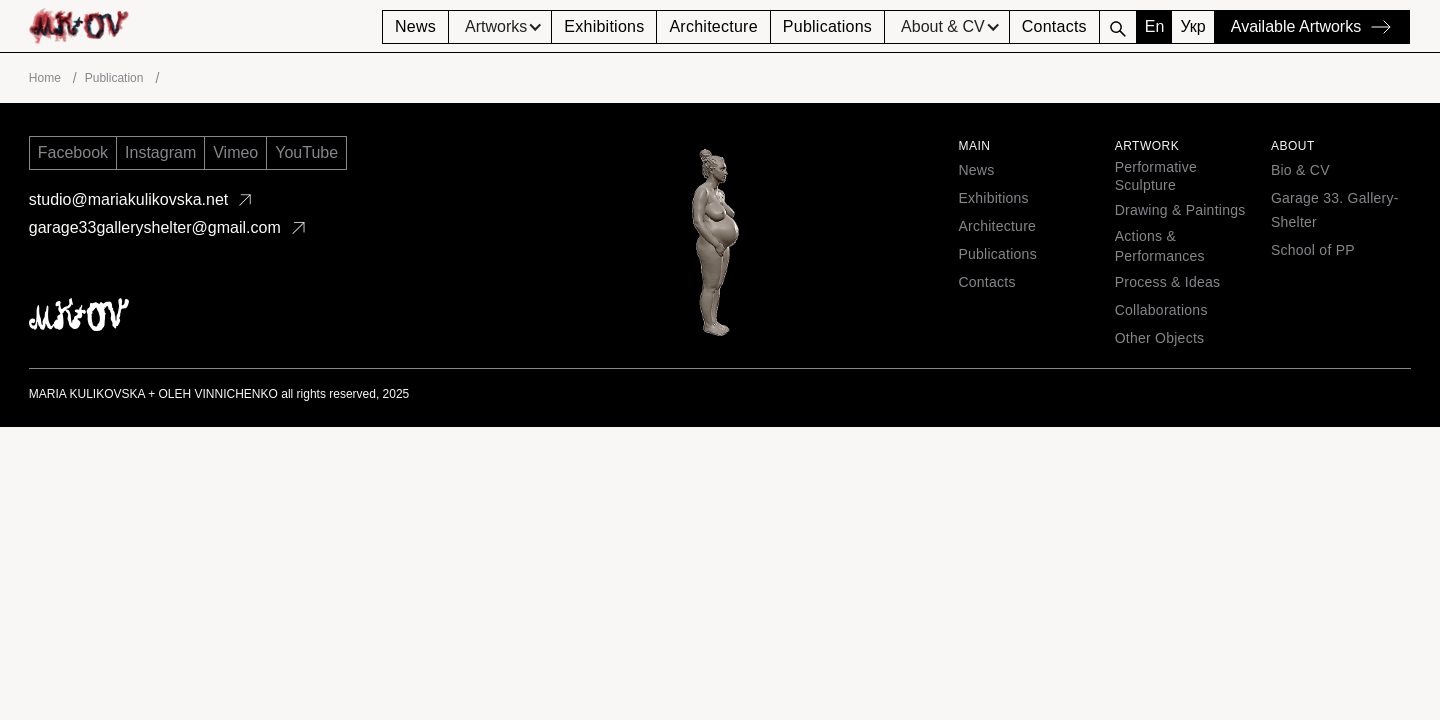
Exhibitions (604, 26)
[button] (500, 27)
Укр (1192, 26)
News (415, 26)
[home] (205, 26)
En (1155, 26)
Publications (827, 26)
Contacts (1054, 26)
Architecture (713, 26)
